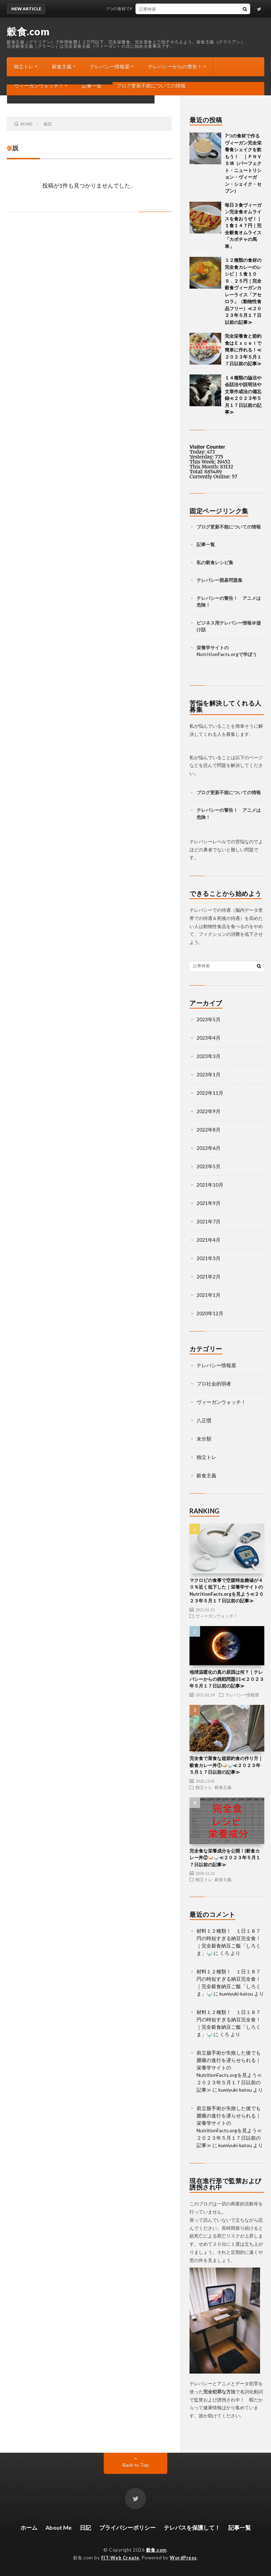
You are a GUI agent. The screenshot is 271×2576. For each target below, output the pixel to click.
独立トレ (24, 67)
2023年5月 (209, 1019)
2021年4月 (209, 1240)
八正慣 (204, 1420)
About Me (59, 2527)
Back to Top (135, 2465)
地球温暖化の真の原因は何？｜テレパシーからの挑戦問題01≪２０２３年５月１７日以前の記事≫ (226, 1679)
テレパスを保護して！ (192, 2527)
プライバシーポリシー (127, 2527)
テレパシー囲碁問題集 (219, 580)
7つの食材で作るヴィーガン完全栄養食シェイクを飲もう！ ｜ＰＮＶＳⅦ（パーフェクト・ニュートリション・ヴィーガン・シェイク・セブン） (243, 163)
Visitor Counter (207, 447)
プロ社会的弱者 (214, 1384)
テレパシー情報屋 (110, 67)
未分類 (204, 1439)
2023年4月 (209, 1038)
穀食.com (28, 31)
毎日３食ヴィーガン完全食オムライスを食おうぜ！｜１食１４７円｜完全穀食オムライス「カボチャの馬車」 (243, 225)
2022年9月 (209, 1111)
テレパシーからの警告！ (175, 67)
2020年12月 (210, 1313)
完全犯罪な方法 (219, 2391)
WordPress (183, 2557)
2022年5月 (209, 1166)
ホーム (28, 2527)
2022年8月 (209, 1130)
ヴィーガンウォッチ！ (39, 86)
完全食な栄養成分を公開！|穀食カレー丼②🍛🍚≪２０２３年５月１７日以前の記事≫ (224, 1857)
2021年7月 (209, 1221)
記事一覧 (92, 86)
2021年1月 (209, 1295)
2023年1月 (209, 1074)
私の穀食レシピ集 (215, 562)
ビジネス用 (208, 623)
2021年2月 (209, 1277)
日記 (85, 2527)
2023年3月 (209, 1056)
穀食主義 (62, 67)
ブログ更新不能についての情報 (151, 86)
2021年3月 (209, 1258)
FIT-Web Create (120, 2557)
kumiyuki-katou (236, 1994)
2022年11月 (210, 1093)
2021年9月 (209, 1203)
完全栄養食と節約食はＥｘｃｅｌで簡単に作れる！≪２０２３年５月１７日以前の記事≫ (243, 349)
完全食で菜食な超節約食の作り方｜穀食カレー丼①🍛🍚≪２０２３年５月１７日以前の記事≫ (226, 1765)
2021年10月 (210, 1185)
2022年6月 (209, 1148)
